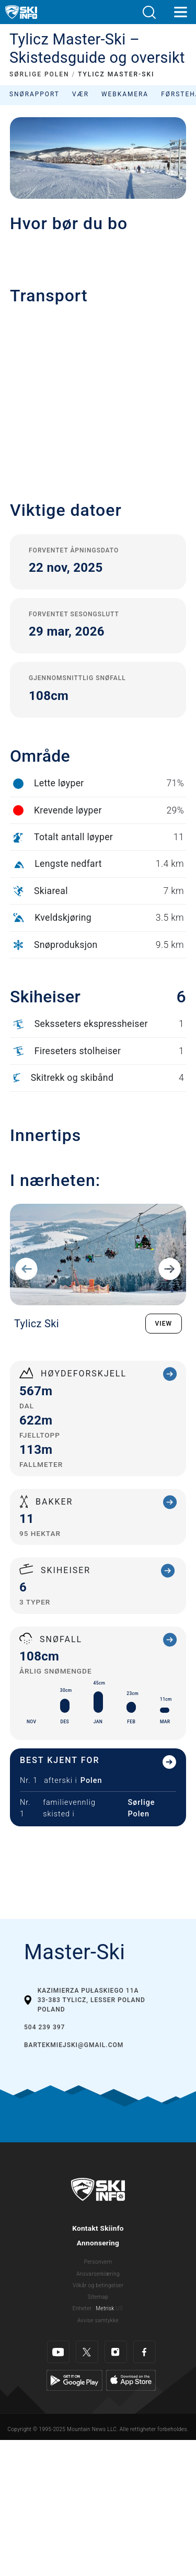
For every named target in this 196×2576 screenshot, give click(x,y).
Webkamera (124, 94)
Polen (91, 1780)
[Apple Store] (131, 2380)
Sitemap (98, 2297)
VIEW (163, 1323)
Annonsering (98, 2243)
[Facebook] (144, 2352)
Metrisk (105, 2308)
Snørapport (34, 94)
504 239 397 (44, 2027)
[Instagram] (116, 2352)
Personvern (98, 2262)
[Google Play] (74, 2380)
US (119, 2308)
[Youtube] (58, 2352)
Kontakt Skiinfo (98, 2228)
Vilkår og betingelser (98, 2285)
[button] (149, 12)
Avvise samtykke (98, 2320)
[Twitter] (87, 2352)
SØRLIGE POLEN (39, 74)
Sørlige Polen (141, 1808)
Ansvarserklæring (98, 2274)
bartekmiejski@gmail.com (73, 2045)
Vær (80, 94)
